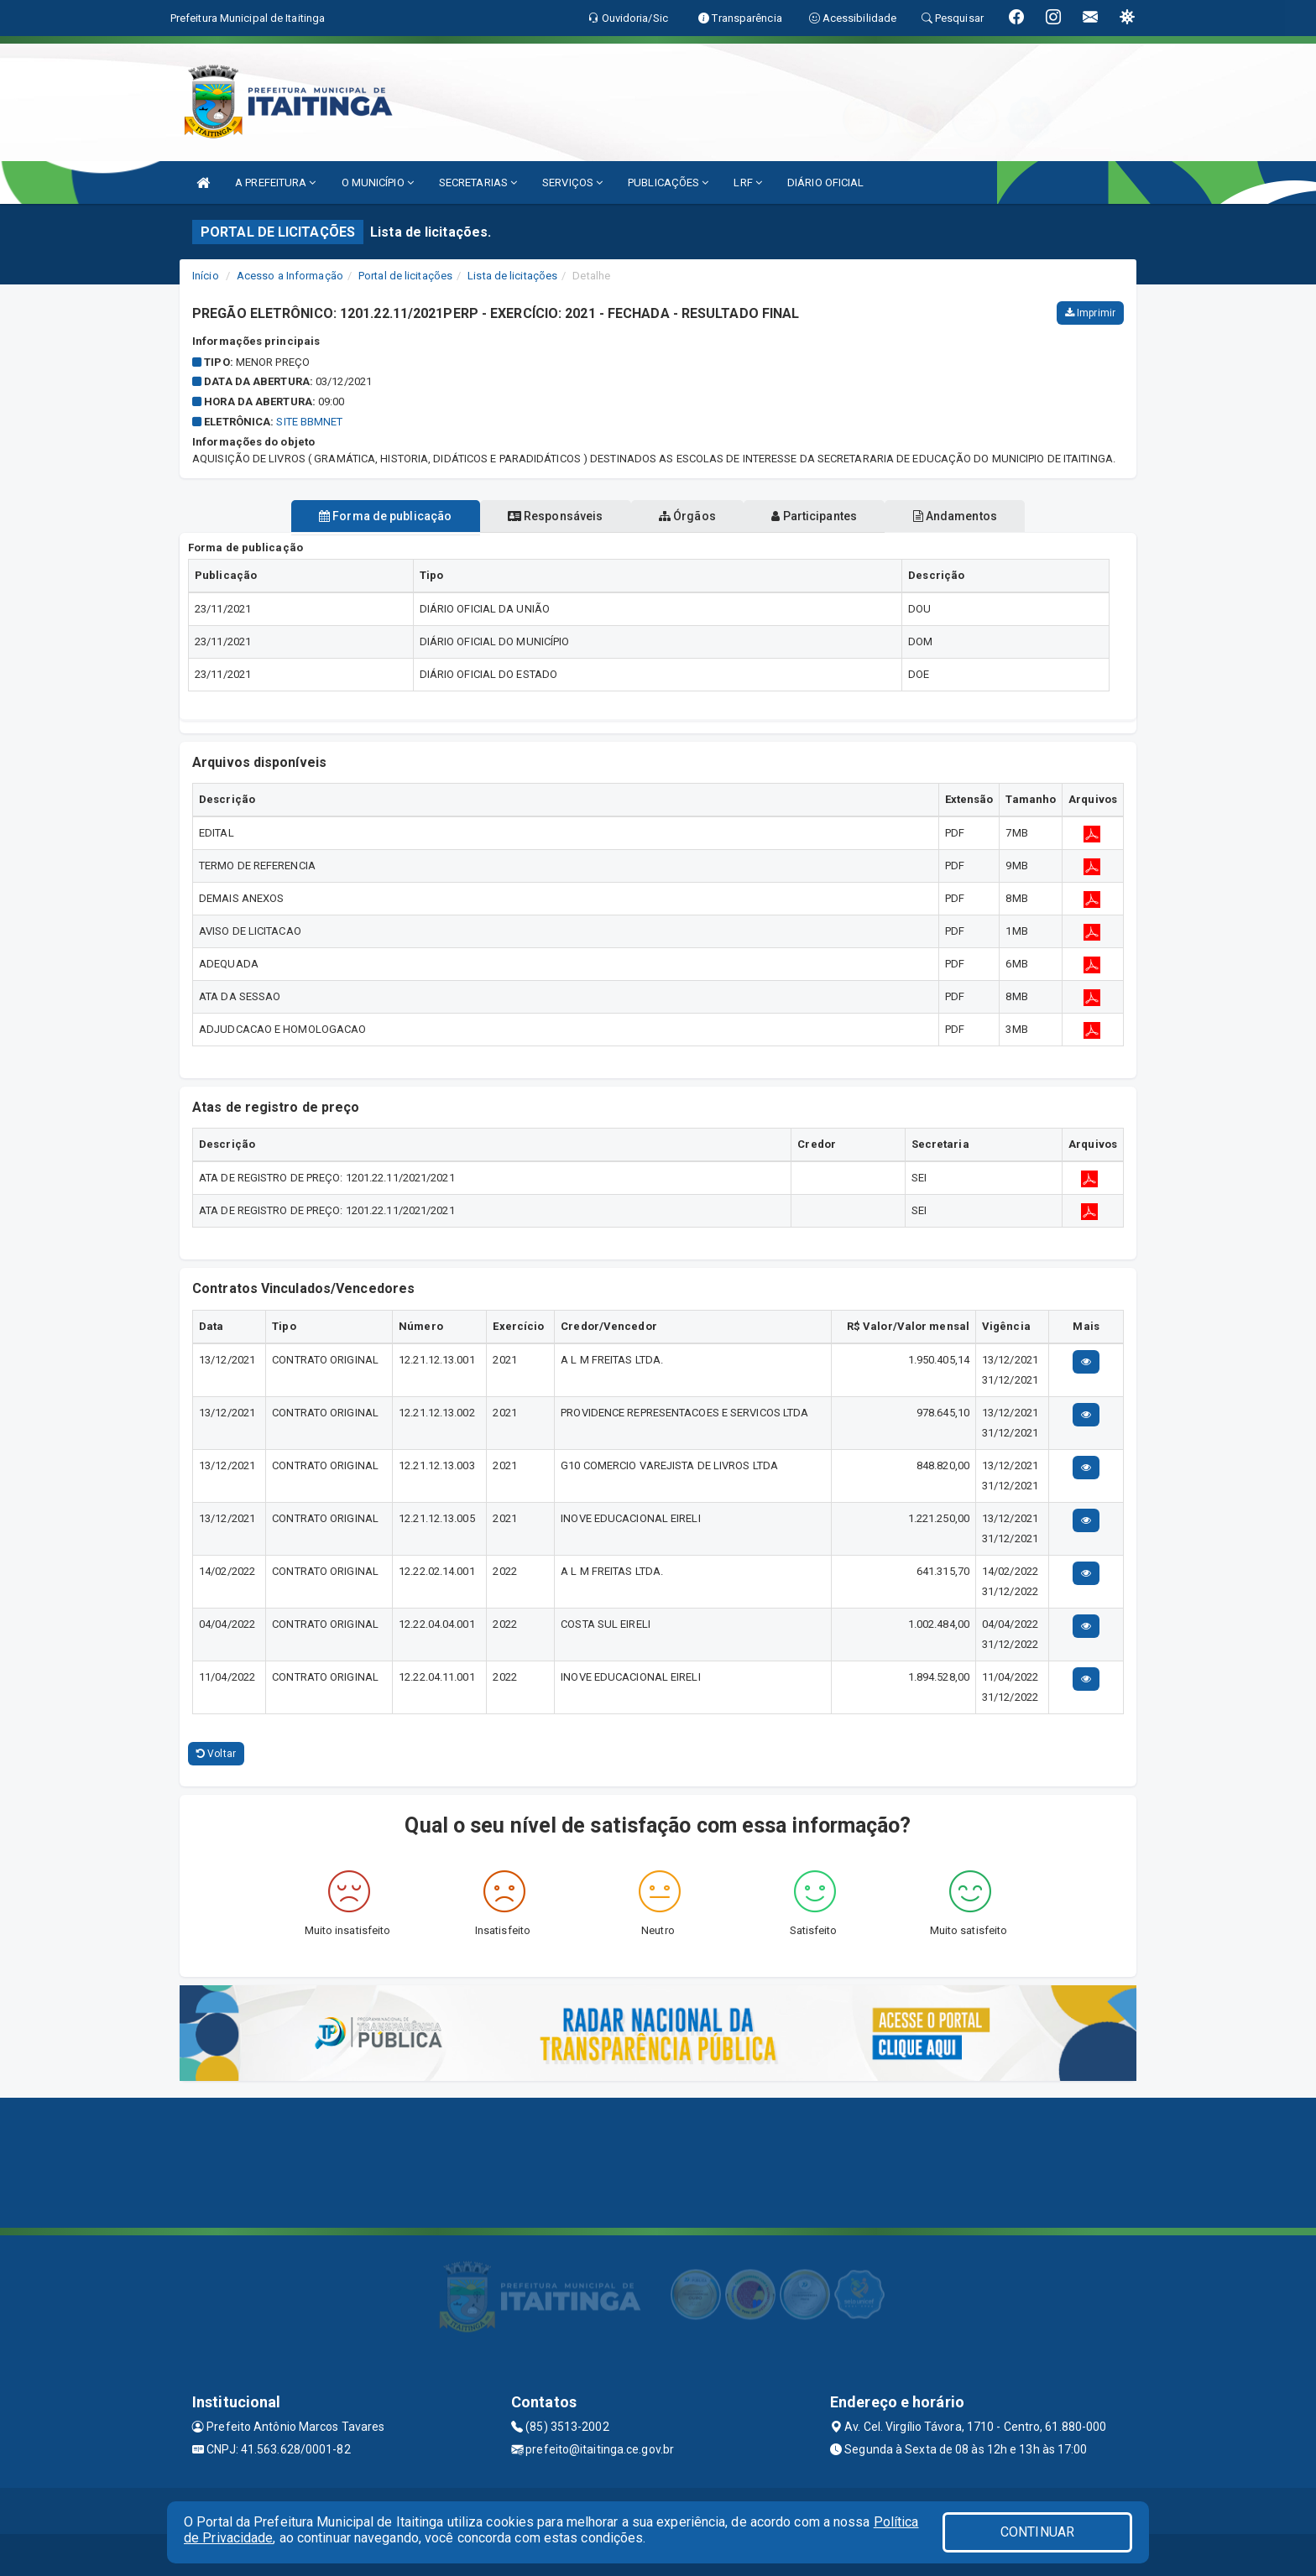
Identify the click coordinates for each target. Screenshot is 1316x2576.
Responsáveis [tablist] (541, 516)
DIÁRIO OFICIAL (825, 182)
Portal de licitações (405, 275)
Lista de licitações (512, 275)
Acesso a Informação (290, 275)
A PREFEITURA (275, 182)
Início (205, 275)
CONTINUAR (1037, 2532)
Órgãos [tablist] (687, 516)
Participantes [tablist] (829, 516)
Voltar (216, 1754)
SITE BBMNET (309, 421)
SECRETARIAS (478, 182)
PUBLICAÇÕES (668, 182)
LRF (748, 182)
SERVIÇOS (572, 182)
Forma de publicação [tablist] (356, 516)
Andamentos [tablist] (984, 516)
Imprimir (1090, 313)
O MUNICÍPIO (378, 182)
